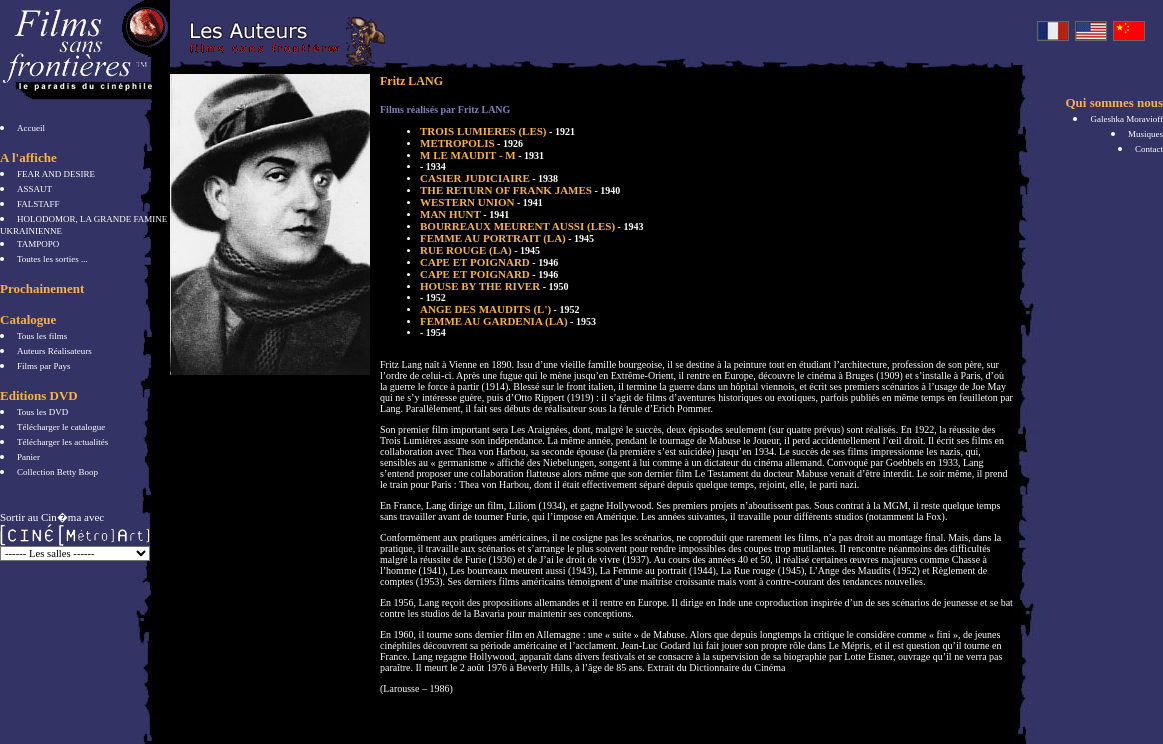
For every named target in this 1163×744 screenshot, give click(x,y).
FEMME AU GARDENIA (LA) (508, 321)
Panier (28, 457)
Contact (1149, 149)
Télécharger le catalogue (61, 427)
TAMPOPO (38, 244)
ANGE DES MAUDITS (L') (499, 309)
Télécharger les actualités (62, 442)
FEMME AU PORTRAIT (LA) (507, 238)
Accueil (31, 128)
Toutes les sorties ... (52, 259)
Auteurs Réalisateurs (54, 351)
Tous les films (42, 336)
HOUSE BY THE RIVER (494, 286)
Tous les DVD (42, 412)
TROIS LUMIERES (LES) (497, 131)
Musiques (1145, 134)
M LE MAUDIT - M (482, 155)
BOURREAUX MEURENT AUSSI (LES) (531, 226)
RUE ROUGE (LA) (480, 250)
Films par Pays (44, 366)
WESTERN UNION (481, 202)
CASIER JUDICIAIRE (489, 178)
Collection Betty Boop (57, 472)
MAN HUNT (464, 214)
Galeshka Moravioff (1126, 119)
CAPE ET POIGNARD (489, 262)
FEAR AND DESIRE (56, 174)
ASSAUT (34, 189)
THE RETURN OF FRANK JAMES (520, 190)
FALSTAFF (38, 204)
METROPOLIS (471, 143)
